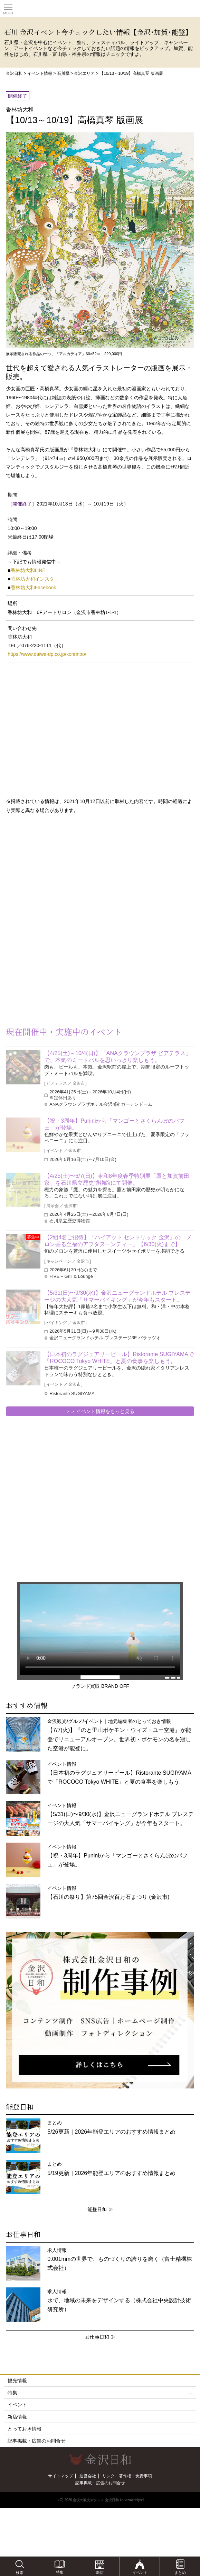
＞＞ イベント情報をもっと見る (100, 1411)
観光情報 (17, 2380)
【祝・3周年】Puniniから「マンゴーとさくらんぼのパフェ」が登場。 (114, 1124)
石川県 (63, 73)
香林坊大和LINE (28, 570)
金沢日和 (14, 73)
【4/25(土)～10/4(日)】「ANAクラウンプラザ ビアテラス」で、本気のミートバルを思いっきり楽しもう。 (117, 1056)
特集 (100, 2393)
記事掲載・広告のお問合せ (37, 2441)
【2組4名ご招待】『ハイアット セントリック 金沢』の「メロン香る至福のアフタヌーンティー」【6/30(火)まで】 (118, 1240)
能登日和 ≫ (100, 2209)
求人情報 (119, 2259)
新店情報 (17, 2416)
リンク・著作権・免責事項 (127, 2476)
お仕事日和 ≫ (100, 2336)
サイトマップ (60, 2476)
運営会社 (87, 2476)
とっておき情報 (24, 2429)
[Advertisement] (55, 875)
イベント (100, 2405)
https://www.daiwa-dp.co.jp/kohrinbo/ (47, 654)
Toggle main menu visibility (8, 7)
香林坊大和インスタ (32, 579)
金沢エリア (84, 73)
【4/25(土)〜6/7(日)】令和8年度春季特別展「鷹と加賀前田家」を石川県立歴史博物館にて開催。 (116, 1179)
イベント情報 (39, 73)
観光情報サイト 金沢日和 (100, 8)
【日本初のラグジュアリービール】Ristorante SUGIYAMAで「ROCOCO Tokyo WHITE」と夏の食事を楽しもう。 (119, 1357)
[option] (100, 2010)
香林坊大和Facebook (33, 587)
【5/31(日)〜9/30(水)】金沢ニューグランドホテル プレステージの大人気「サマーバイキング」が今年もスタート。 (117, 1296)
